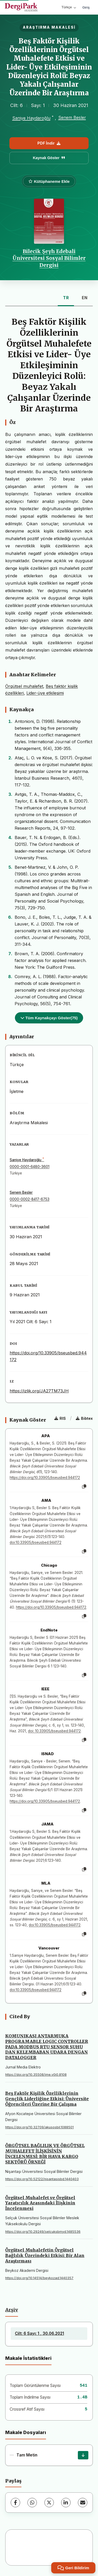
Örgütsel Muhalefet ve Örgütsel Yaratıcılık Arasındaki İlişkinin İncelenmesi (40, 2203)
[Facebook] (15, 2502)
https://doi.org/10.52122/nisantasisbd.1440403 (42, 2179)
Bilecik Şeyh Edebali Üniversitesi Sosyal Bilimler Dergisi (49, 258)
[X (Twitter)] (49, 2502)
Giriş (86, 7)
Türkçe (68, 7)
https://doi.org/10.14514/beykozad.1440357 (39, 2278)
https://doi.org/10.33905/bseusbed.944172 (45, 1477)
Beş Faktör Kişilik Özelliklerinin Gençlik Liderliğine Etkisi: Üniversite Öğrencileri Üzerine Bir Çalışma (47, 2099)
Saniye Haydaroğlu (31, 118)
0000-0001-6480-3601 (29, 1167)
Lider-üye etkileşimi (45, 693)
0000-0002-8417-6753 (29, 1199)
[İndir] (83, 2455)
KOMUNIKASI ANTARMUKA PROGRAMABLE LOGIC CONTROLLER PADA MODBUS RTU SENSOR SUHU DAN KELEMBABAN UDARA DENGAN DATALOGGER (46, 2046)
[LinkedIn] (66, 2502)
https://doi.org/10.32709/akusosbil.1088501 (39, 2127)
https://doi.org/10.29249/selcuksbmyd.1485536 (42, 2232)
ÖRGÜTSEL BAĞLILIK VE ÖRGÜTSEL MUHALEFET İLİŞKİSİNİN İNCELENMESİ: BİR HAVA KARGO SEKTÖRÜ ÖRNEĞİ (45, 2153)
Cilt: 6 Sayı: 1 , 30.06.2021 (39, 2333)
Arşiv (11, 2310)
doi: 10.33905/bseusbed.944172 (54, 1731)
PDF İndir (48, 143)
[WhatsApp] (32, 2502)
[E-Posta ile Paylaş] (82, 2502)
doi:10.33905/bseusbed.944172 (35, 1542)
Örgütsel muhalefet (24, 686)
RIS (60, 1418)
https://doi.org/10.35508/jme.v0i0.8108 (36, 2075)
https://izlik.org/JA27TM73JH (39, 1390)
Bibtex (84, 1418)
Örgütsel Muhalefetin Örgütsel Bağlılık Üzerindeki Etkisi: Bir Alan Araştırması (44, 2255)
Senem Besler (72, 117)
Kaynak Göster (49, 158)
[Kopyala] (84, 1486)
